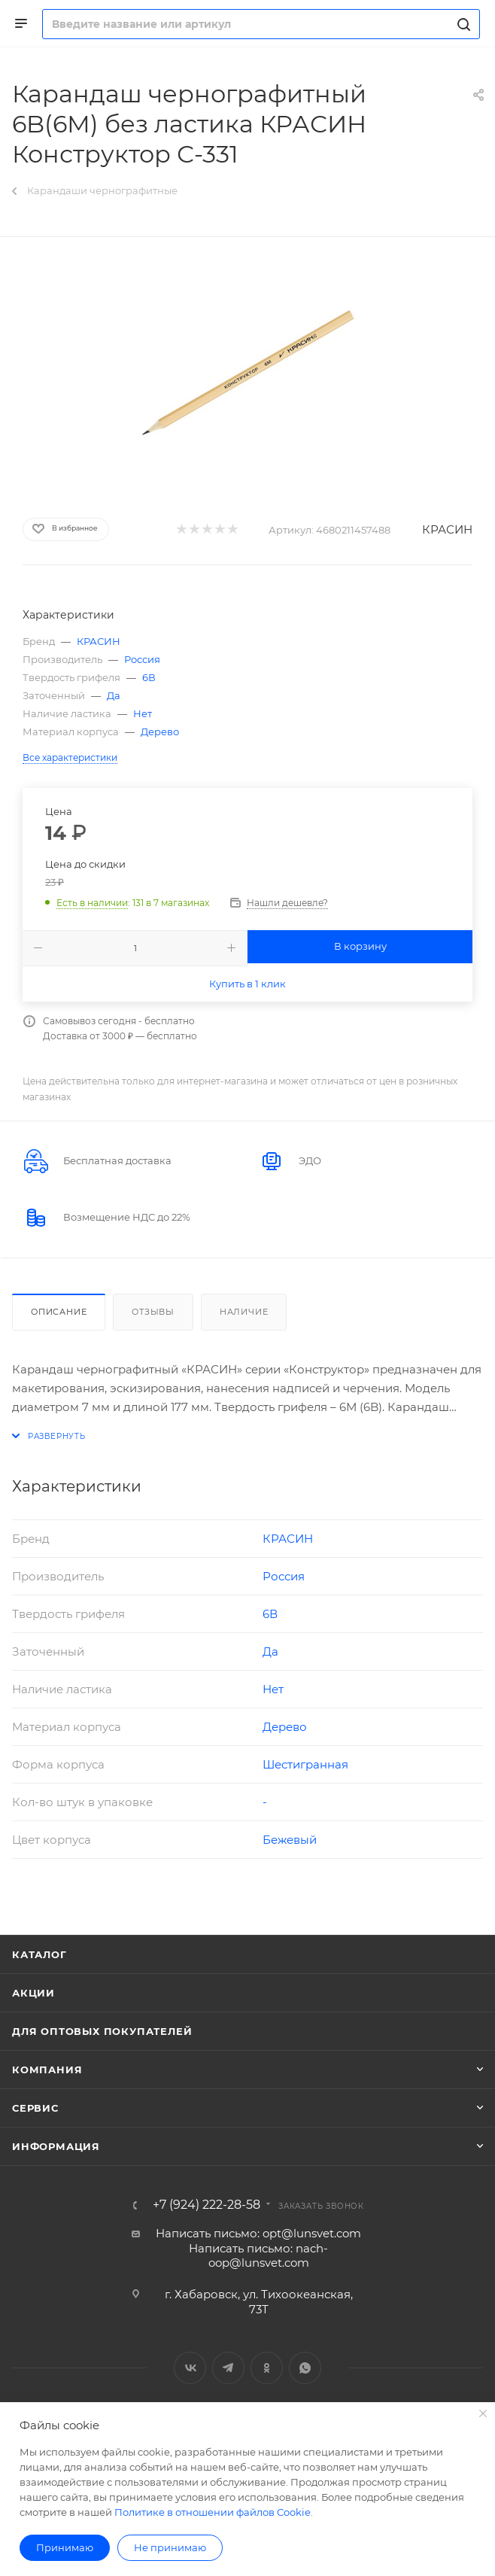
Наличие (244, 1311)
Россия (142, 659)
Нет (142, 713)
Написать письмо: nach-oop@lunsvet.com (258, 2255)
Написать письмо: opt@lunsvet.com (258, 2233)
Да (113, 695)
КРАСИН (447, 529)
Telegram (228, 2368)
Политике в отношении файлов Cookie (212, 2512)
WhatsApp (305, 2368)
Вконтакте (190, 2368)
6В (149, 677)
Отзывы (153, 1311)
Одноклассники (267, 2368)
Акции (33, 1993)
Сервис (35, 2108)
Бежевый (290, 1839)
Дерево (160, 731)
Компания (47, 2070)
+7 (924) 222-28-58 (206, 2205)
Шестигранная (305, 1764)
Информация (56, 2146)
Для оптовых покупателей (102, 2031)
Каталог (39, 1954)
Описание (59, 1311)
